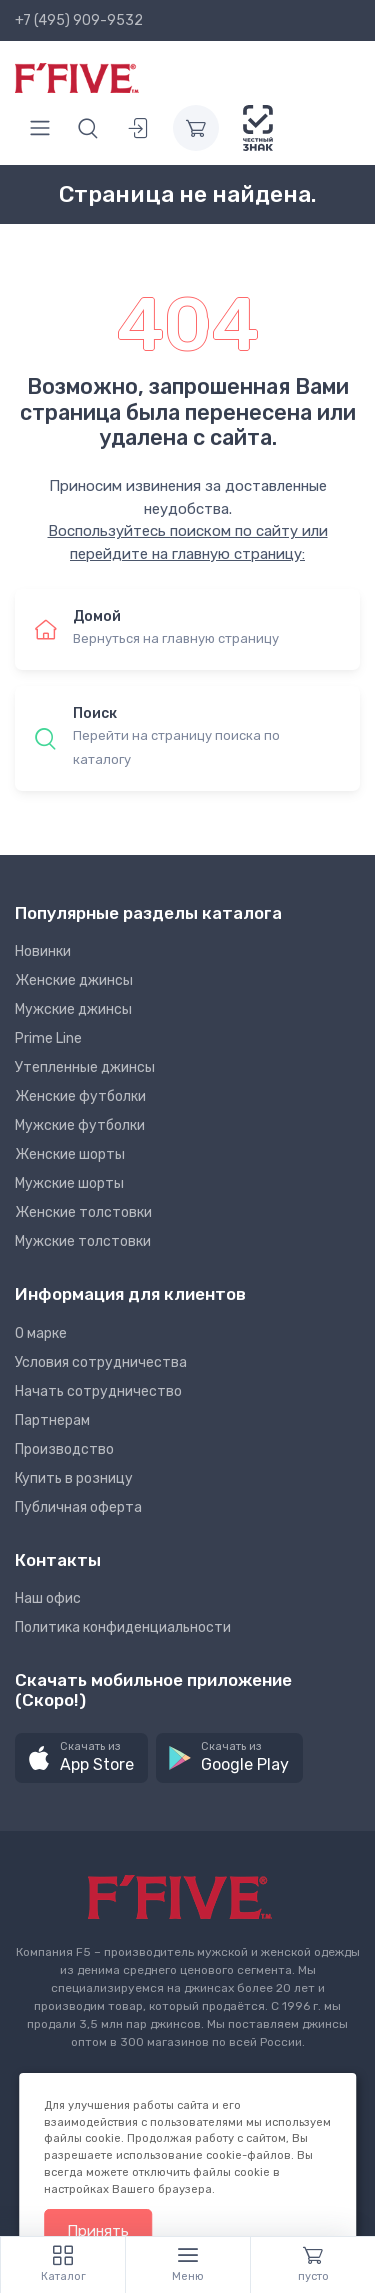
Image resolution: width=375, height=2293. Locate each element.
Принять (98, 2231)
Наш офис (48, 1598)
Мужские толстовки (83, 1241)
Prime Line (48, 1038)
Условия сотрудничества (101, 1362)
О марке (41, 1333)
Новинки (43, 951)
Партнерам (52, 1420)
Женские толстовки (83, 1212)
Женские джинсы (74, 980)
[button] (81, 1758)
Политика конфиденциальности (123, 1627)
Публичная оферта (78, 1507)
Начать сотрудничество (98, 1391)
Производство (64, 1449)
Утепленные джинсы (85, 1067)
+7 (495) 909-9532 (79, 20)
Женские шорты (70, 1154)
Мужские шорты (69, 1183)
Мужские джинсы (73, 1009)
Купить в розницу (74, 1478)
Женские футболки (80, 1096)
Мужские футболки (80, 1125)
